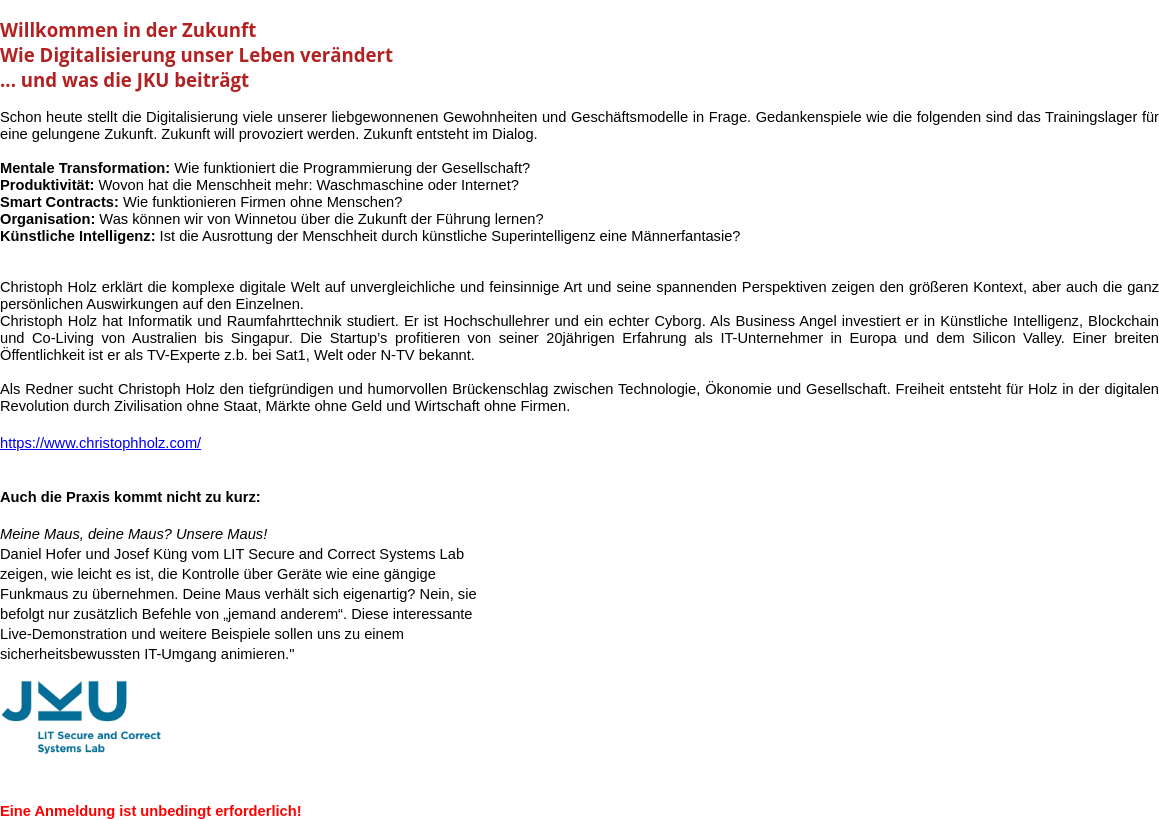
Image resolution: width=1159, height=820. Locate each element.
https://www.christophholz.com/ (100, 443)
